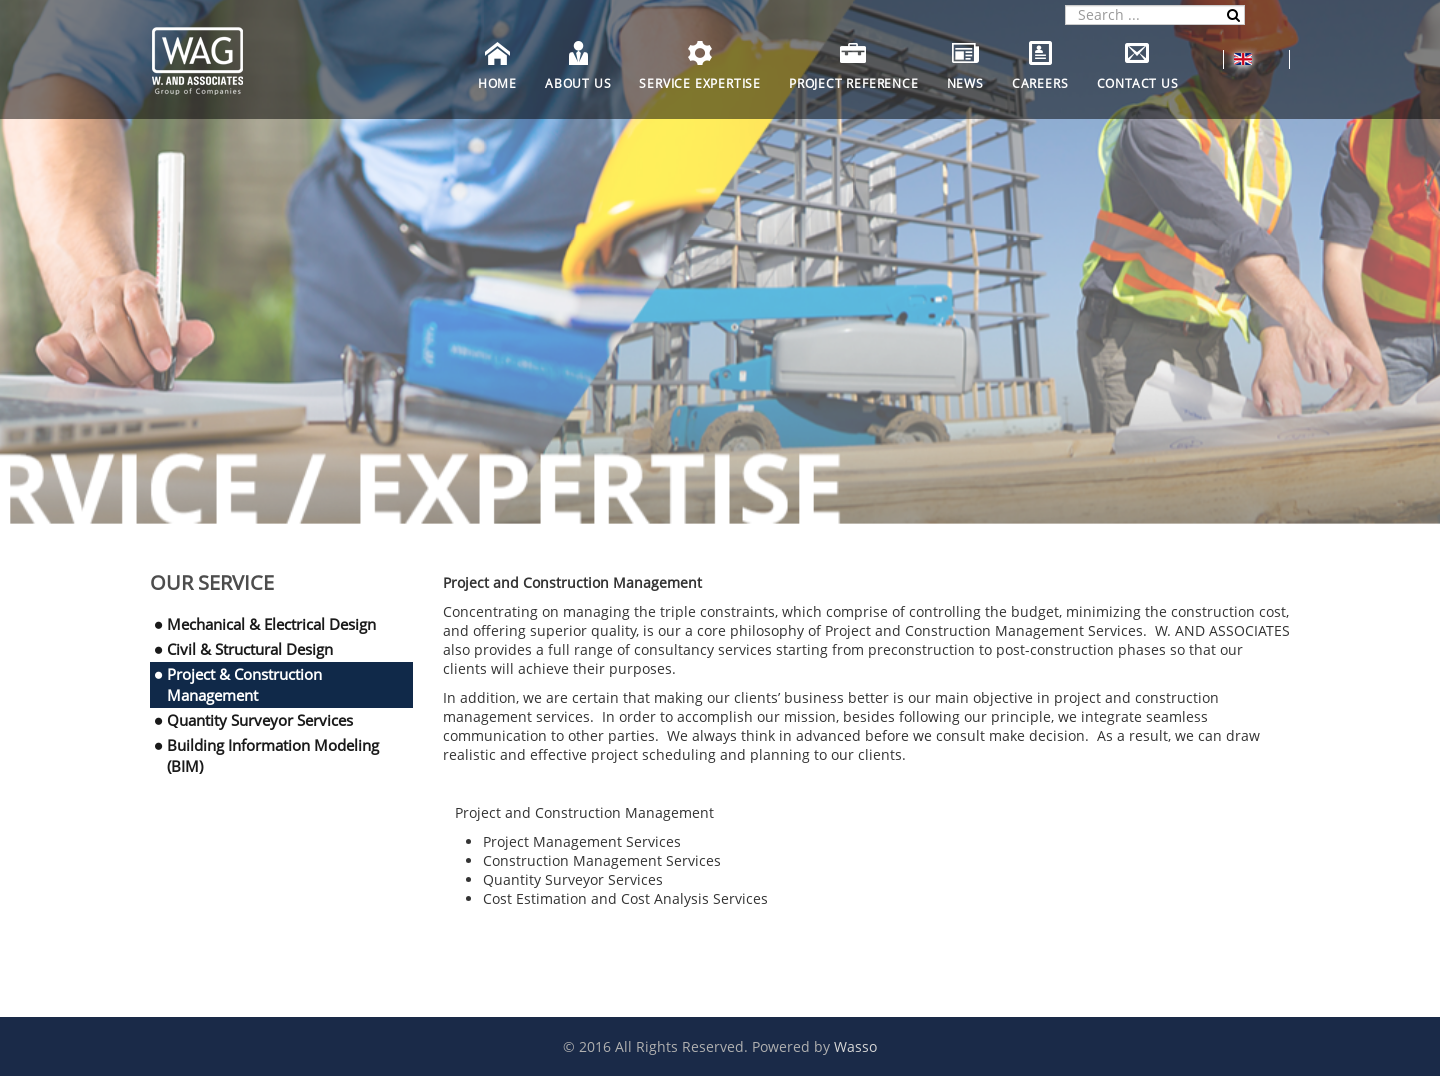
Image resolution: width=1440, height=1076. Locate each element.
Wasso (855, 1046)
